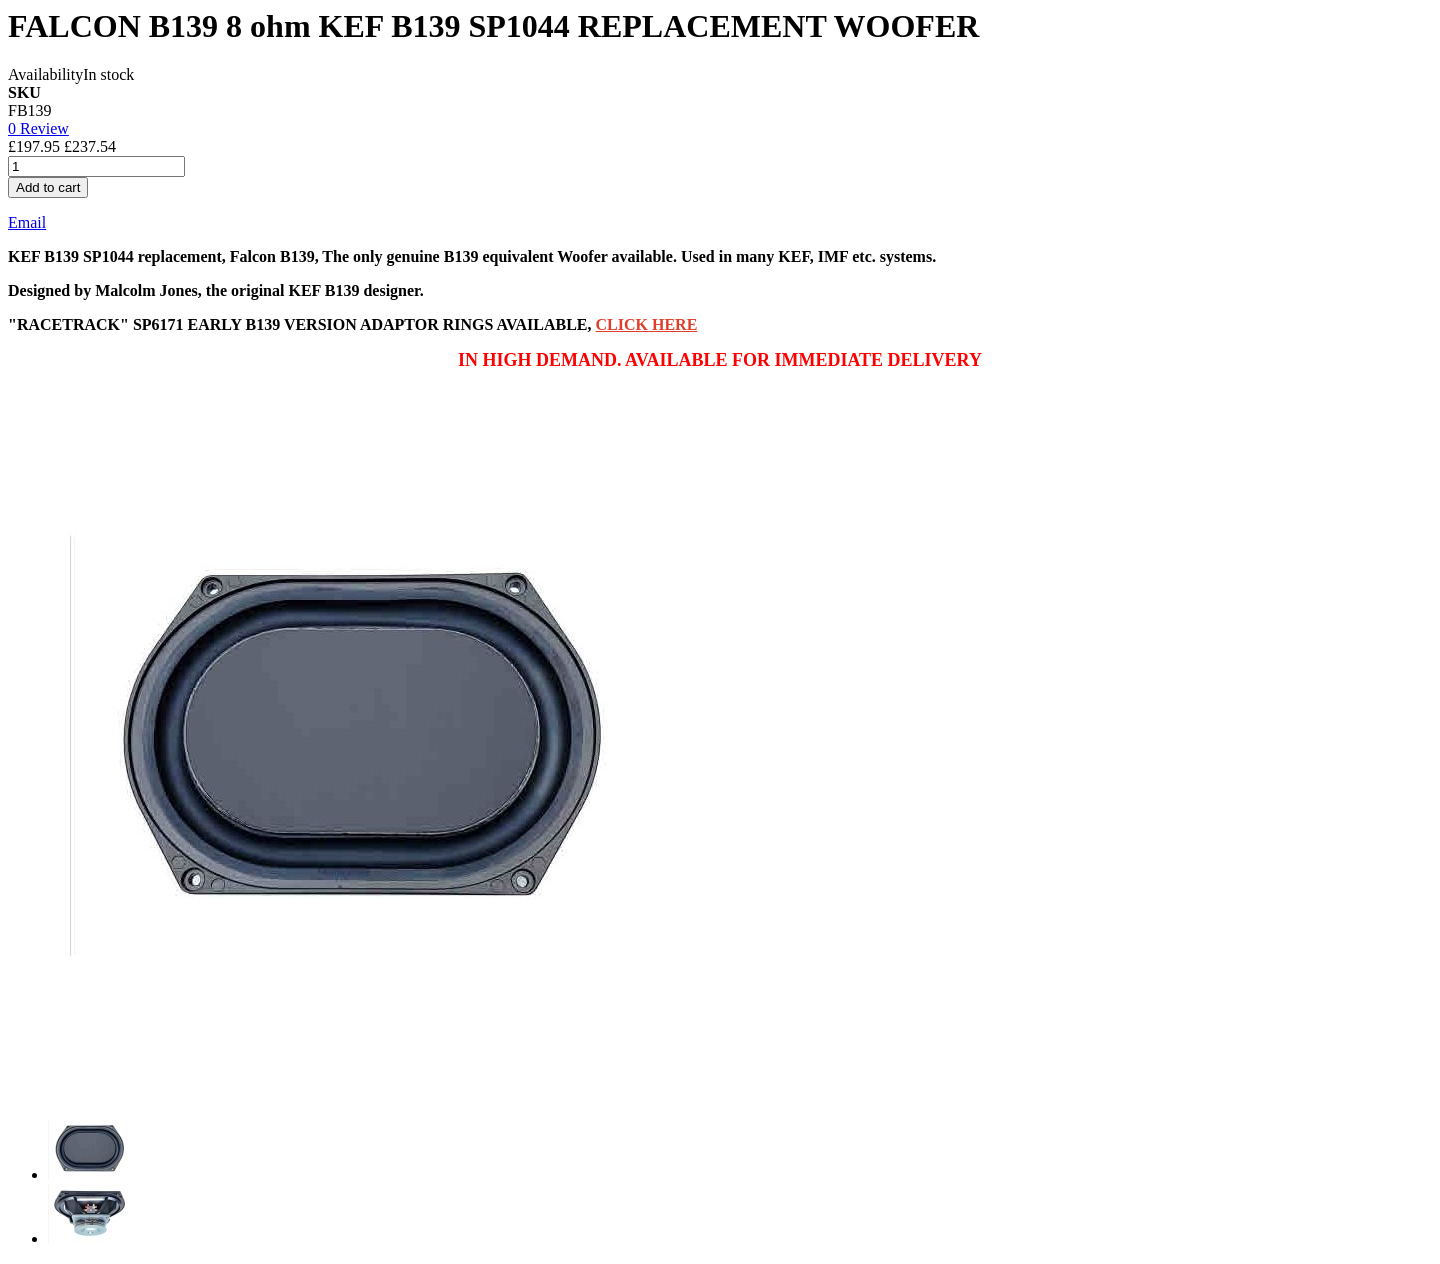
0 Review (38, 128)
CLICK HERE (647, 324)
